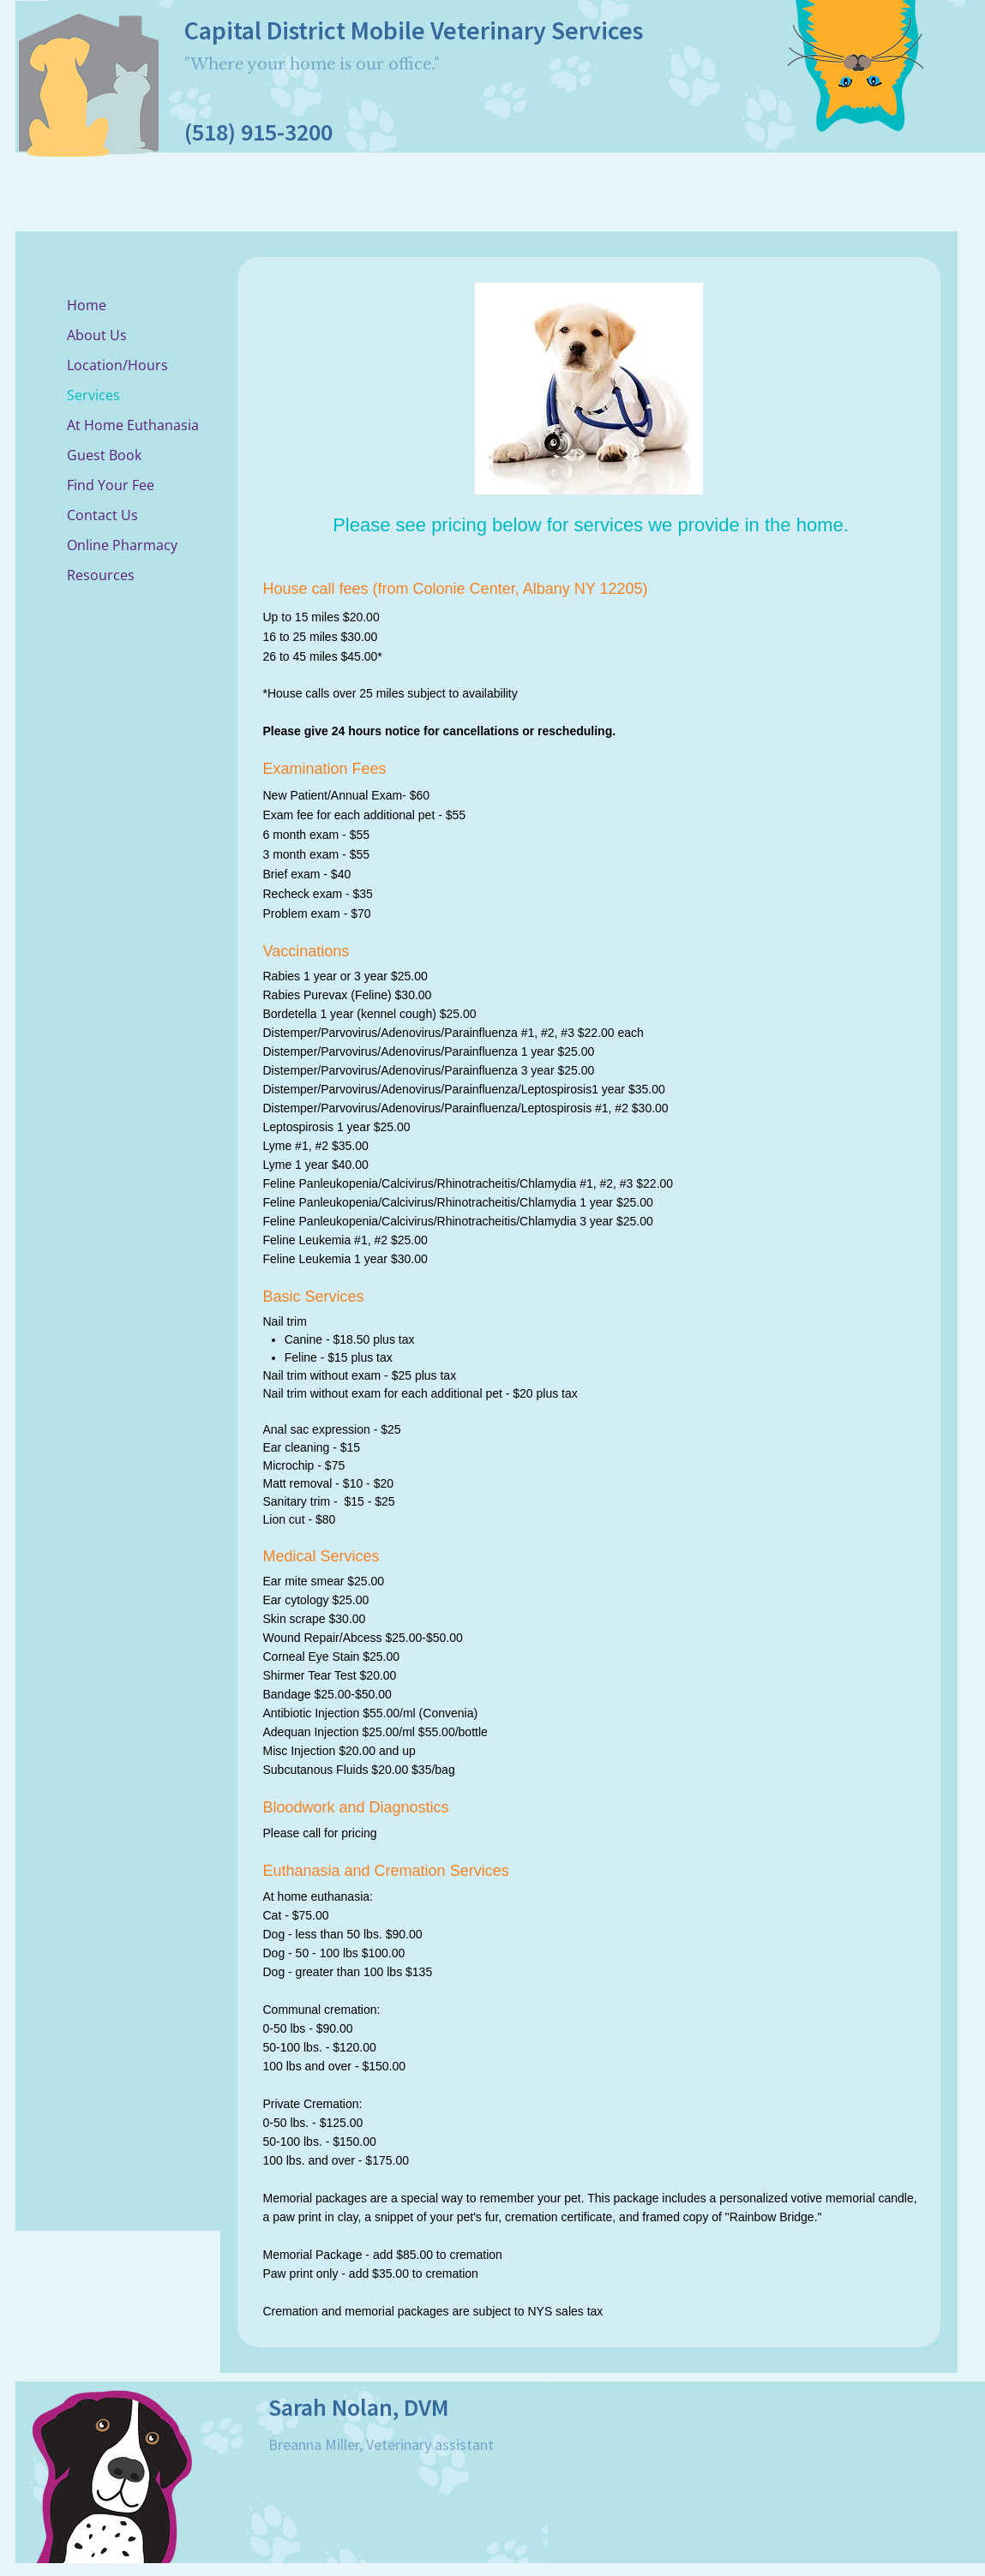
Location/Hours (117, 365)
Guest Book (104, 455)
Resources (101, 575)
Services (93, 395)
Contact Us (102, 515)
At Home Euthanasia (133, 425)
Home (86, 305)
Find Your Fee (110, 485)
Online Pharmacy (122, 545)
